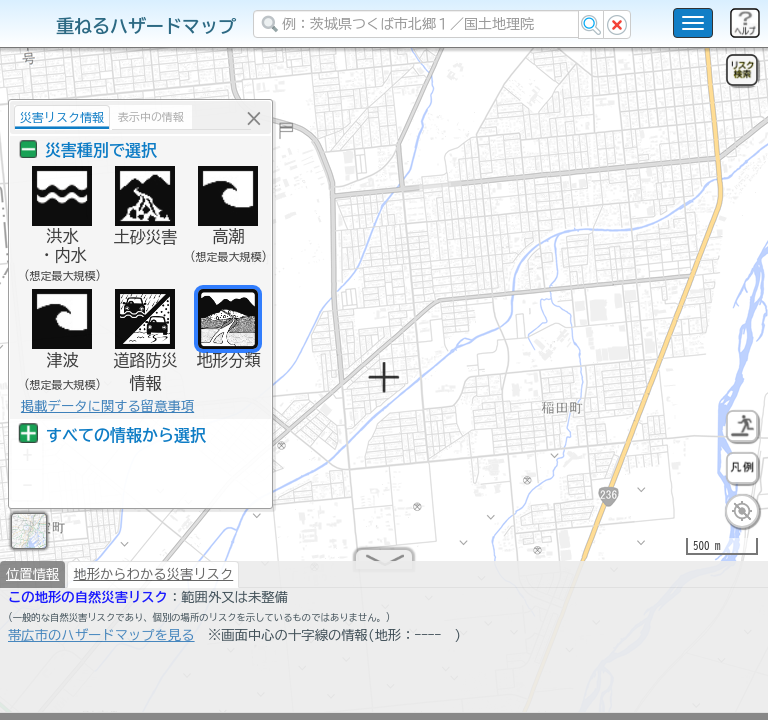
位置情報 (32, 582)
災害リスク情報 (57, 117)
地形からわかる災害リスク (153, 582)
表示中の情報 (146, 116)
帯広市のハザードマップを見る (101, 643)
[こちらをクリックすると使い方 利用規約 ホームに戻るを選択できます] (693, 23)
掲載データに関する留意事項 (102, 406)
